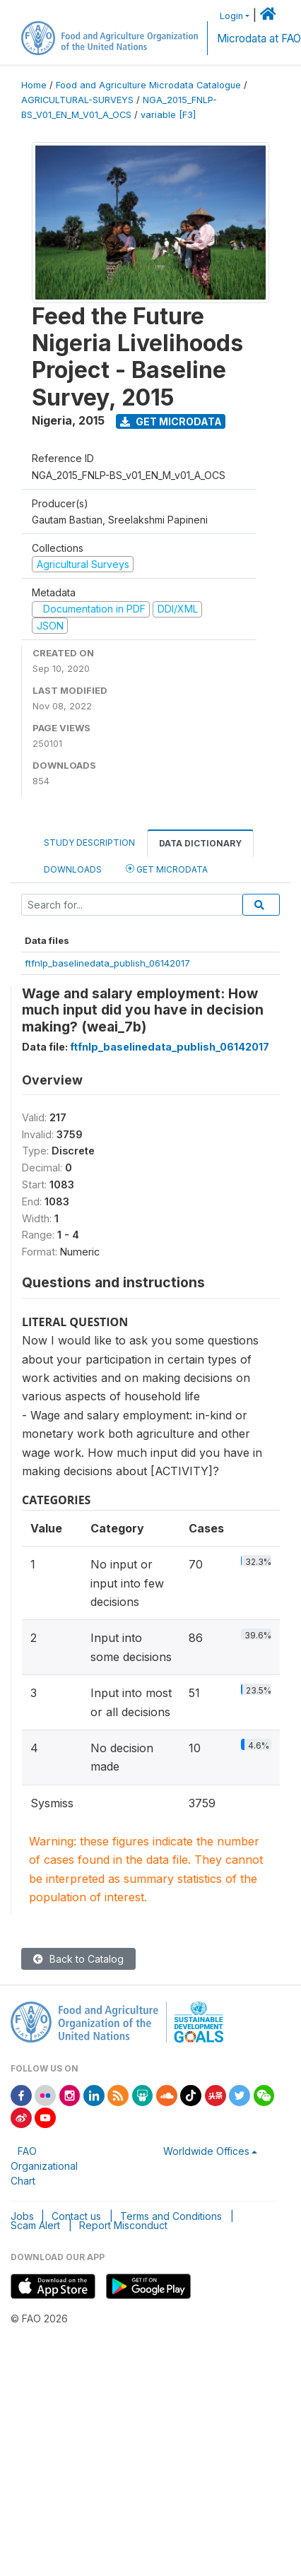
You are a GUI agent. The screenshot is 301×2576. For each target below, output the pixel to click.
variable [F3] (168, 115)
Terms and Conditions (171, 2216)
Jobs (22, 2216)
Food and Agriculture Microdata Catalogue (148, 85)
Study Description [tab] (89, 842)
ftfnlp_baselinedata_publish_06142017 (107, 963)
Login (231, 16)
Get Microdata (171, 421)
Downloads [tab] (73, 869)
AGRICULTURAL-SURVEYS (77, 100)
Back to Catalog (78, 1959)
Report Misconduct (123, 2225)
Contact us (76, 2216)
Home (34, 85)
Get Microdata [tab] (167, 869)
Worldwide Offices (206, 2151)
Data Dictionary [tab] (200, 843)
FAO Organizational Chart (44, 2166)
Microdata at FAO (259, 38)
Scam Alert (35, 2225)
